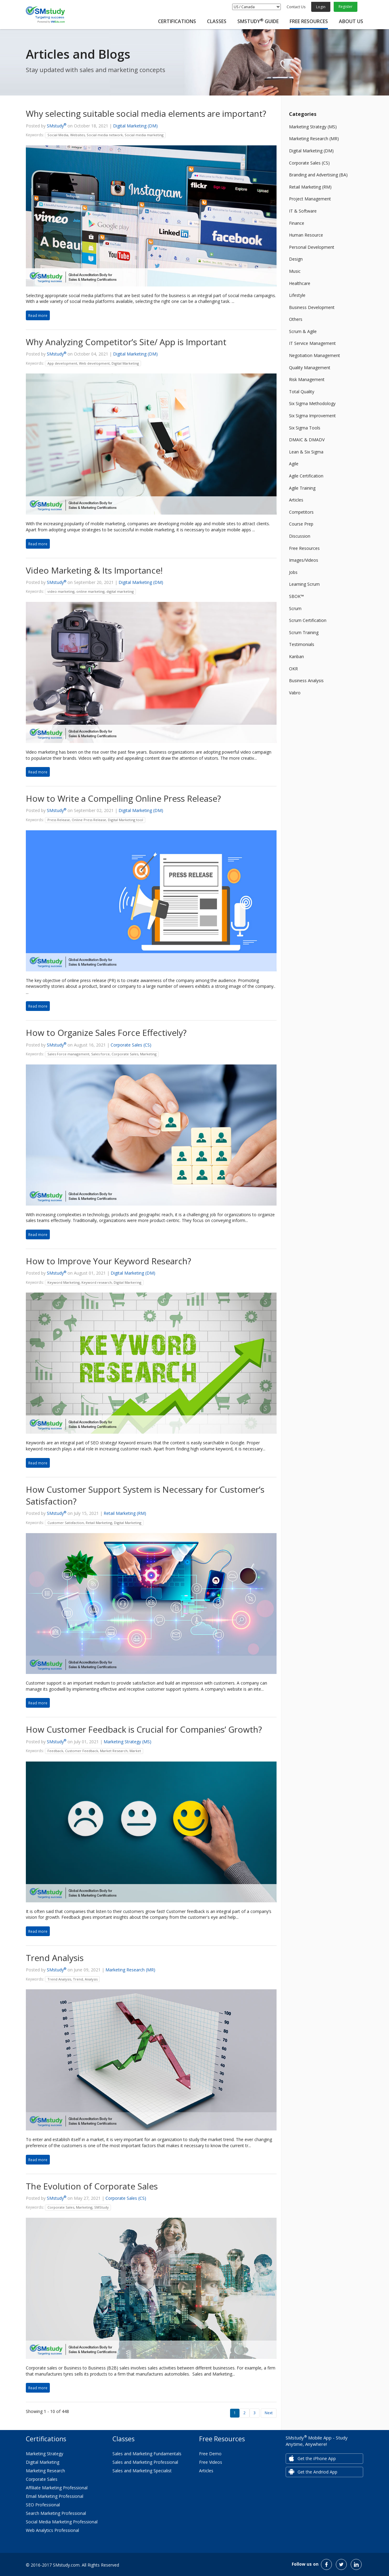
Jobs (293, 572)
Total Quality (301, 391)
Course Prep (301, 524)
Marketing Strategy (44, 2453)
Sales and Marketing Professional (145, 2462)
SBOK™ (296, 596)
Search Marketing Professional (56, 2513)
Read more (37, 315)
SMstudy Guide (258, 21)
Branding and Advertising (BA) (318, 175)
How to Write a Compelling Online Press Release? (123, 798)
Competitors (301, 512)
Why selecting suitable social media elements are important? (146, 113)
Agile (293, 464)
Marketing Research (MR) (130, 1970)
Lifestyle (297, 295)
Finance (296, 223)
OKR (293, 669)
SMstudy (56, 126)
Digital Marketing (42, 2462)
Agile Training (302, 488)
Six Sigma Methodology (312, 403)
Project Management (310, 199)
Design (296, 259)
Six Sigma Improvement (312, 415)
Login (320, 6)
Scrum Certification (307, 620)
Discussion (299, 536)
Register (346, 6)
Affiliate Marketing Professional (57, 2488)
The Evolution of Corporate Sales (92, 2186)
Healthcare (299, 283)
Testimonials (301, 644)
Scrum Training (303, 632)
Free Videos (210, 2462)
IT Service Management (312, 343)
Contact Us (296, 6)
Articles (296, 500)
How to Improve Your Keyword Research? (108, 1261)
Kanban (296, 656)
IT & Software (303, 211)
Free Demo (210, 2453)
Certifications (177, 21)
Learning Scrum (304, 584)
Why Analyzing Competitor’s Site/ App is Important (126, 342)
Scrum (295, 608)
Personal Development (311, 247)
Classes (216, 21)
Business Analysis (306, 680)
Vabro (295, 693)
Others (295, 319)
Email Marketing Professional (54, 2496)
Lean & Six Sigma (306, 452)
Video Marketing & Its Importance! (94, 570)
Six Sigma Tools (304, 428)
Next (269, 2412)
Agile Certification (306, 476)
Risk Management (307, 379)
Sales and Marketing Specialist (142, 2471)
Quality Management (309, 367)
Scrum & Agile (303, 331)
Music (295, 271)
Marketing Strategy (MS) (127, 1742)
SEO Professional (43, 2505)
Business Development (312, 307)
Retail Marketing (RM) (125, 1513)
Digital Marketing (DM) (135, 126)
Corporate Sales (41, 2479)
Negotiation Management (314, 355)
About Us (351, 21)
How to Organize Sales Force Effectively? (106, 1032)
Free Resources (309, 21)
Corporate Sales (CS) (131, 1045)
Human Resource (306, 235)
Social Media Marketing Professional (62, 2522)
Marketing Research (45, 2471)
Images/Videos (303, 560)
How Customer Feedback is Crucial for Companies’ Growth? (144, 1729)
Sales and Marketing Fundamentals (146, 2453)
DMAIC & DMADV (307, 440)
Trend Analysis (55, 1957)
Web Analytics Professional (52, 2530)
